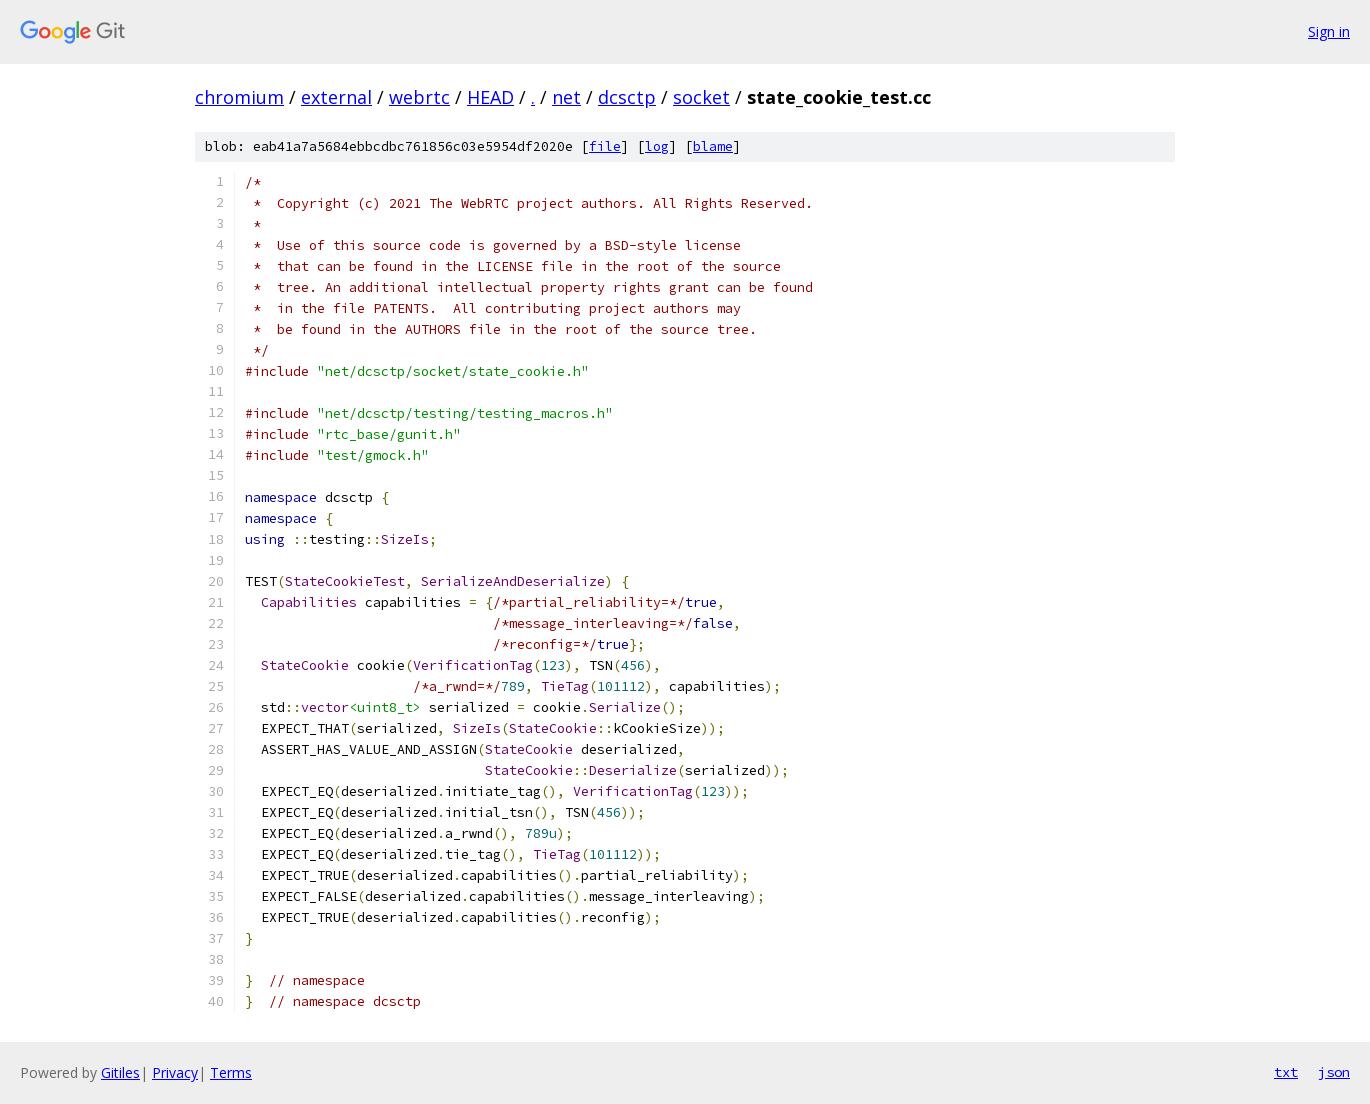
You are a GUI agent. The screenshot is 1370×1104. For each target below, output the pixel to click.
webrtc (419, 97)
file (605, 146)
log (657, 146)
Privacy (175, 1072)
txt (1286, 1072)
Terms (231, 1072)
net (566, 97)
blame (713, 146)
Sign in (1329, 31)
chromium (239, 97)
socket (701, 97)
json (1334, 1072)
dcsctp (627, 97)
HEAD (490, 97)
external (336, 97)
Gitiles (120, 1072)
